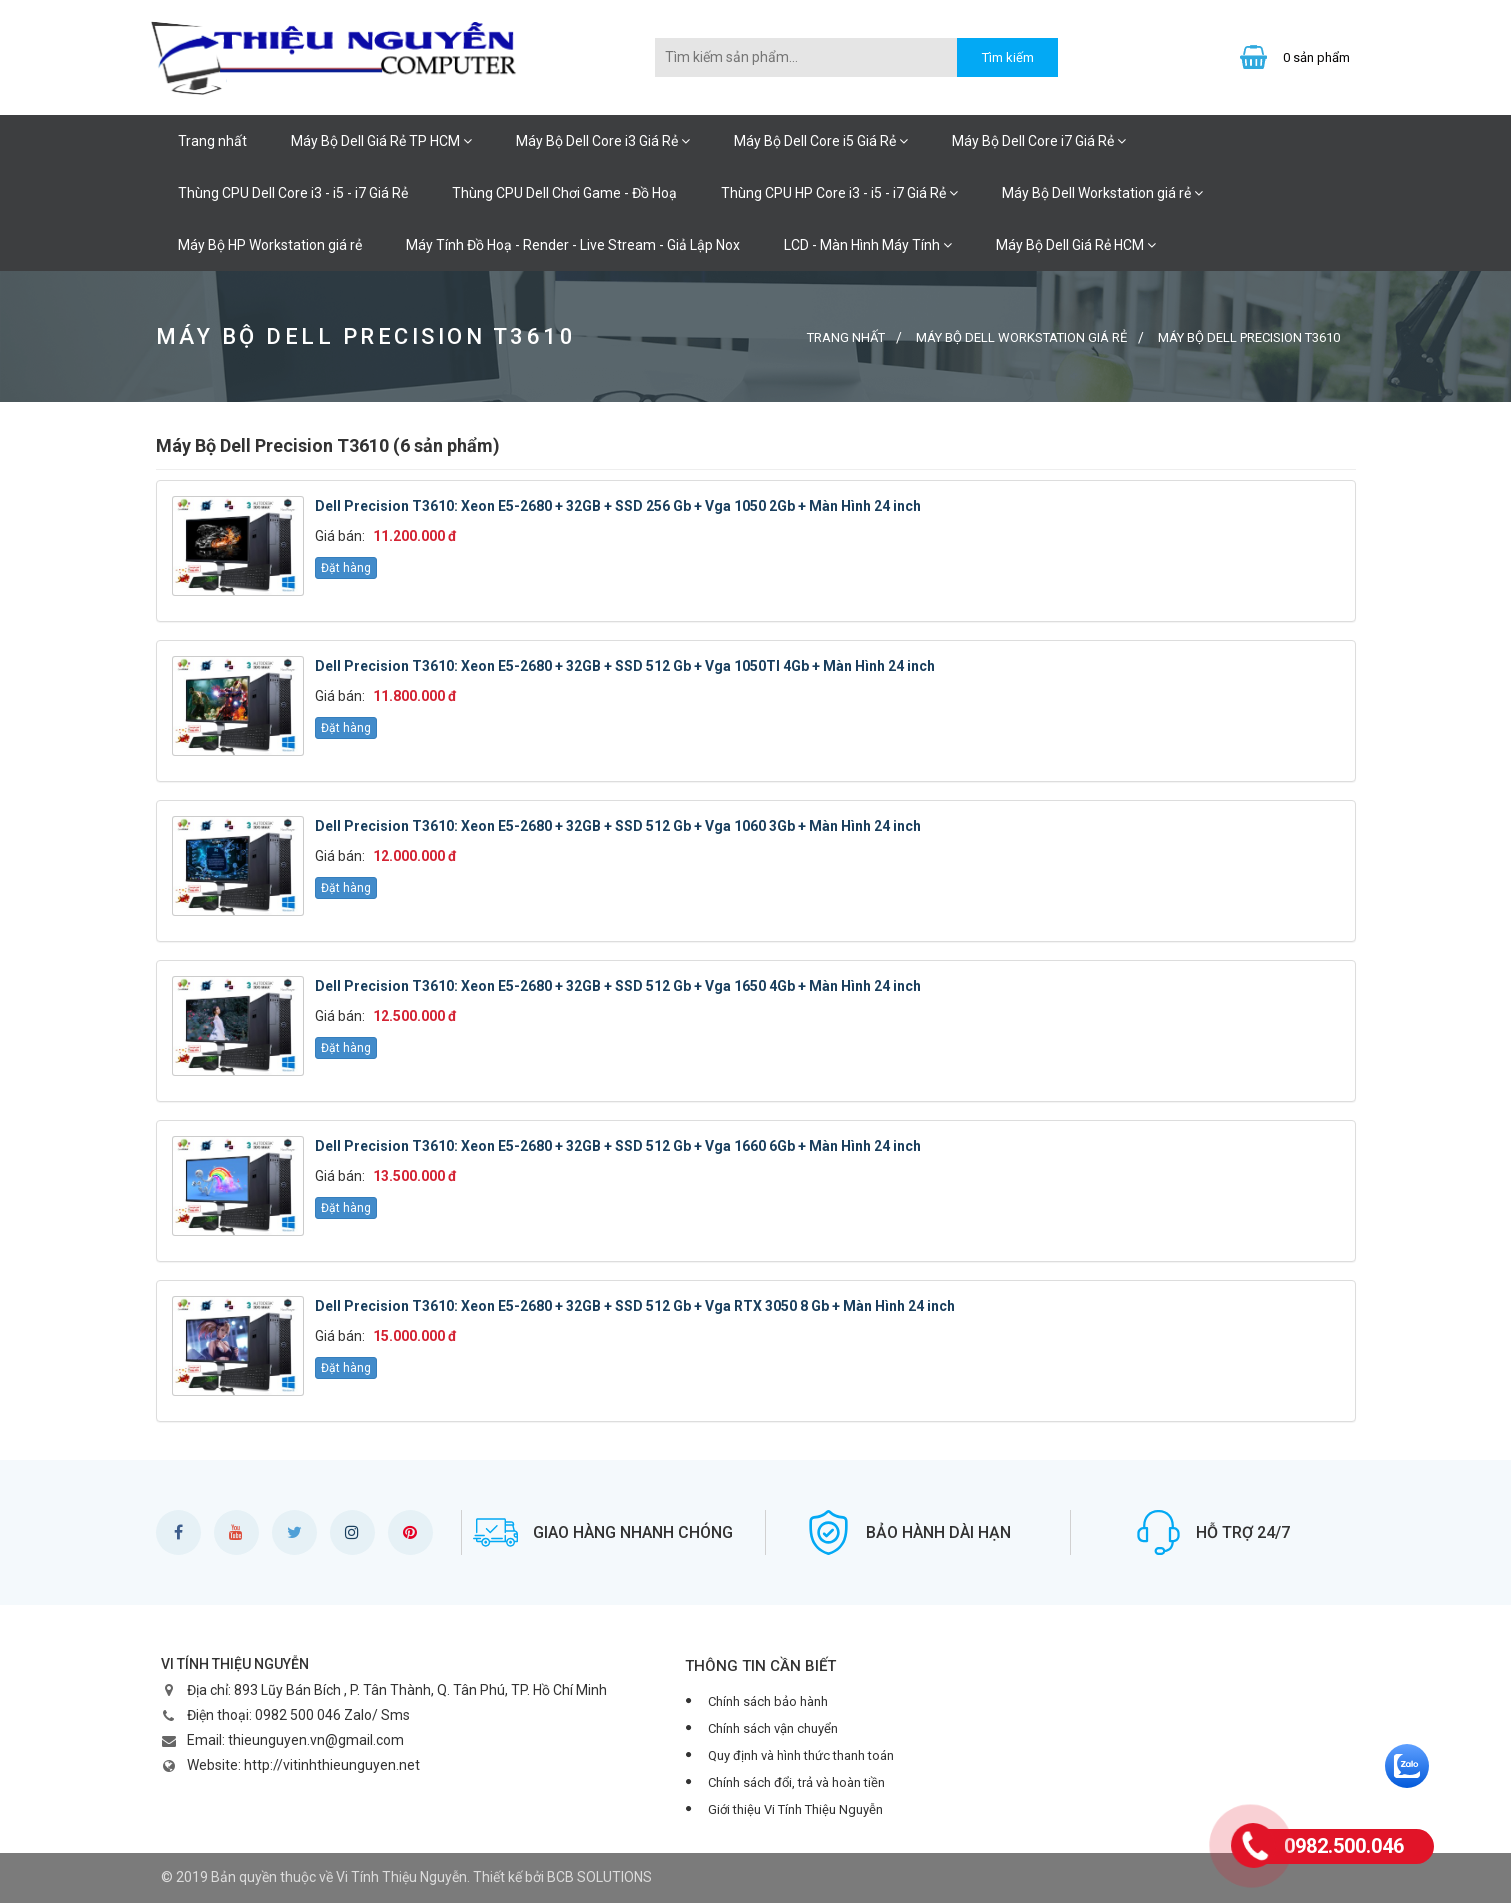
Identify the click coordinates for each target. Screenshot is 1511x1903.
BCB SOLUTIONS (599, 1877)
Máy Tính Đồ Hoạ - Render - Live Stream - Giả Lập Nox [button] (573, 245)
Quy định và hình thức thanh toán (801, 1755)
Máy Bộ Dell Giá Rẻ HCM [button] (1076, 245)
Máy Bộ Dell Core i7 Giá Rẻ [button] (1039, 141)
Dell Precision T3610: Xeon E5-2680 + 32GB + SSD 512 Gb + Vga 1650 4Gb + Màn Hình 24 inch (618, 986)
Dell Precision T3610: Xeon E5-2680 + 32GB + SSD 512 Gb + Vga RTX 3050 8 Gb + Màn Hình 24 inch (635, 1306)
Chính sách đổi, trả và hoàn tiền (796, 1782)
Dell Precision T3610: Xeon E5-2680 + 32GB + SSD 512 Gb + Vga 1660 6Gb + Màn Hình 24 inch (618, 1146)
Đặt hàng (346, 568)
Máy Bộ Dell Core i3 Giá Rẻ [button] (603, 141)
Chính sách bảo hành (768, 1701)
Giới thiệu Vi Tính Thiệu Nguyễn (795, 1809)
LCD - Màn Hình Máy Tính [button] (868, 245)
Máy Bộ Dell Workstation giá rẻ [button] (1102, 193)
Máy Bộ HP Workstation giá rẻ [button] (270, 245)
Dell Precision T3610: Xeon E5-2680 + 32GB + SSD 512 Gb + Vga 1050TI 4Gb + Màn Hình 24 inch (625, 666)
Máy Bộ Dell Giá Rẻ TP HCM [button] (381, 141)
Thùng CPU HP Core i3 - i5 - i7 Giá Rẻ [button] (839, 193)
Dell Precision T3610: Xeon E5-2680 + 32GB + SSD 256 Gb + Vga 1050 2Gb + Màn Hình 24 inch (618, 506)
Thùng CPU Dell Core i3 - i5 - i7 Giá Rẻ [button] (293, 193)
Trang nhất (212, 141)
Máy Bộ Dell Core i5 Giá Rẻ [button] (821, 141)
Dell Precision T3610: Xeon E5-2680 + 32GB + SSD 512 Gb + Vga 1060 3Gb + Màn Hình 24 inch (618, 826)
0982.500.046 (1344, 1846)
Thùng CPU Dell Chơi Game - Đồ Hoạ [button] (564, 193)
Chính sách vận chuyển (773, 1728)
